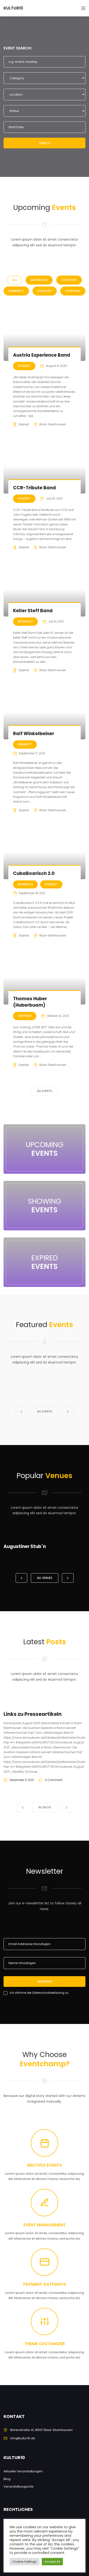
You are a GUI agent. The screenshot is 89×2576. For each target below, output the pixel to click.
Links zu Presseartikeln (33, 1714)
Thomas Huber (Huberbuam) (30, 1001)
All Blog (44, 1807)
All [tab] (14, 280)
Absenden (44, 1981)
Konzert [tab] (44, 291)
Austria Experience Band (41, 355)
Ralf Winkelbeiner (33, 733)
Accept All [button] (52, 2561)
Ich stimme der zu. (39, 1992)
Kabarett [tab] (16, 291)
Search (44, 143)
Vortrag (25, 1016)
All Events (44, 1091)
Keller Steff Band (33, 610)
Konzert (24, 366)
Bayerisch (25, 621)
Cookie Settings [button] (24, 2561)
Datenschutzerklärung (48, 1993)
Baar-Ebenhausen (52, 424)
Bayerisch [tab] (39, 280)
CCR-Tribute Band (34, 488)
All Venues (44, 1578)
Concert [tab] (69, 280)
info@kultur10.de (22, 2438)
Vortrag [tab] (72, 291)
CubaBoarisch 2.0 (34, 873)
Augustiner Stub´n (25, 1546)
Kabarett (25, 744)
